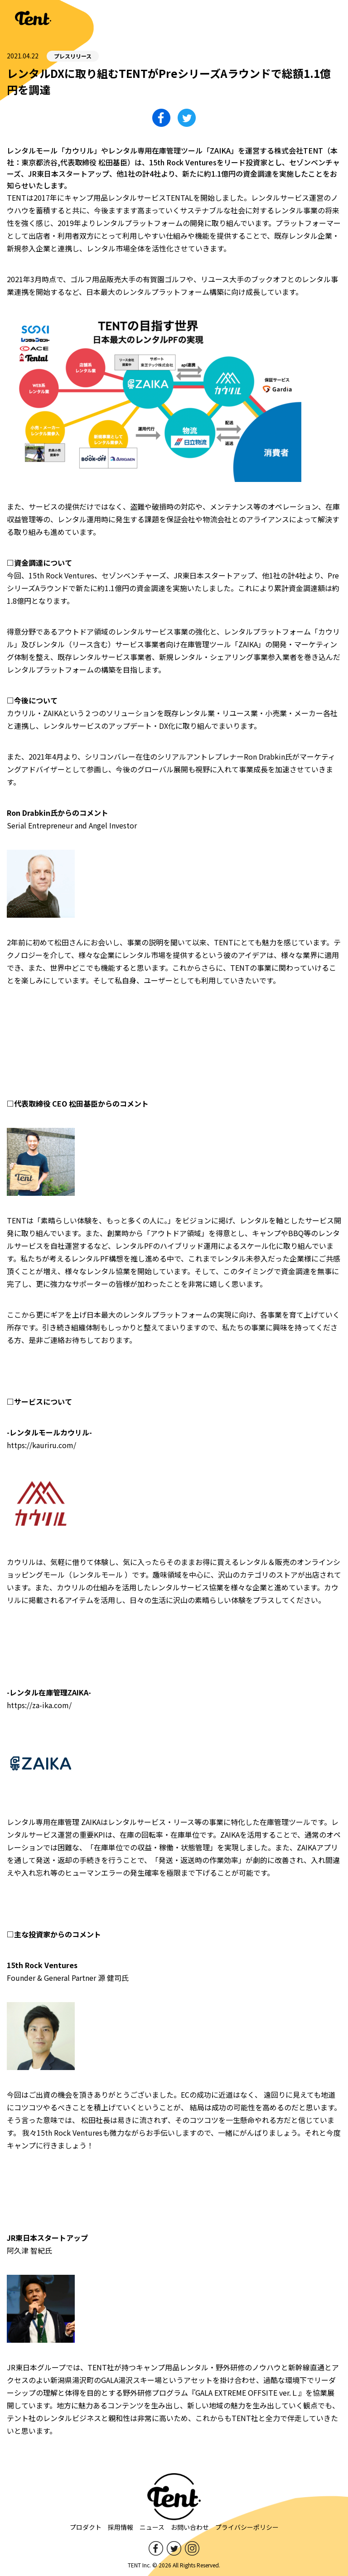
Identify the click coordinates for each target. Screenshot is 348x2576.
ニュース (152, 2527)
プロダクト (86, 2527)
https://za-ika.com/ (39, 1705)
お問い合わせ (190, 2527)
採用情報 (120, 2527)
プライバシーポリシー (247, 2527)
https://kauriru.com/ (41, 1445)
